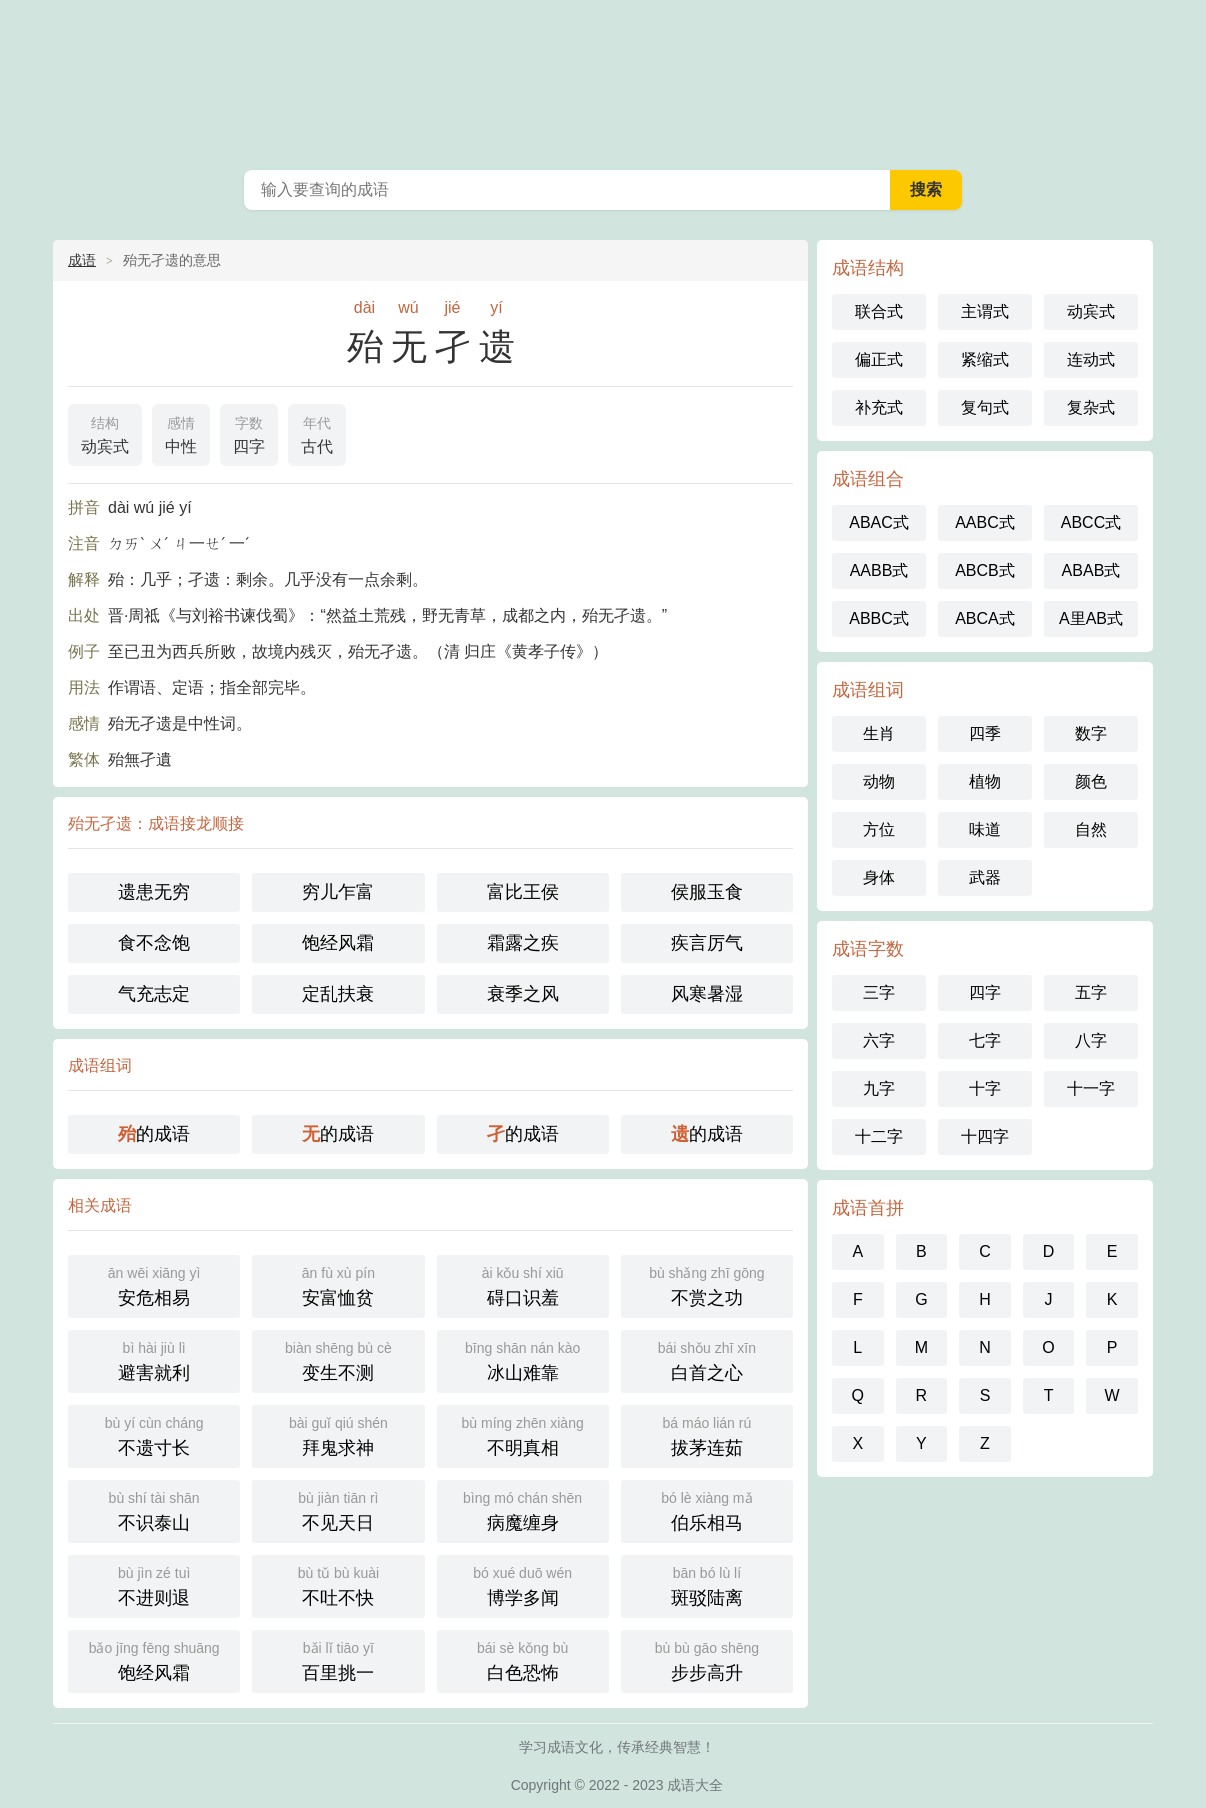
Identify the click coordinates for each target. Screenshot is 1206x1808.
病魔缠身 (523, 1509)
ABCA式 (985, 618)
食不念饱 (154, 943)
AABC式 (985, 522)
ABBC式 (879, 618)
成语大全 (603, 80)
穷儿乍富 (338, 892)
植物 (985, 781)
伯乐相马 (707, 1509)
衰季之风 (523, 994)
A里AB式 (1091, 618)
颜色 (1091, 781)
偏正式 (879, 359)
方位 (879, 829)
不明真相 (523, 1434)
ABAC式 (879, 522)
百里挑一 (338, 1659)
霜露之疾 (523, 943)
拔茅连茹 (707, 1434)
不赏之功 (707, 1284)
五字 (1091, 992)
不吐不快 (338, 1584)
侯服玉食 (707, 892)
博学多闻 (523, 1584)
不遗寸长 (154, 1434)
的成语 (154, 1134)
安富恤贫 (338, 1284)
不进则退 (154, 1584)
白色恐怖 (523, 1659)
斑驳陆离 (707, 1584)
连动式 (1091, 359)
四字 (249, 433)
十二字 (879, 1136)
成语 (82, 260)
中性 (181, 433)
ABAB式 (1091, 570)
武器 (985, 877)
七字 (985, 1040)
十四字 (985, 1136)
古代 (317, 433)
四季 (985, 733)
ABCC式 (1091, 522)
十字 (985, 1088)
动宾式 (105, 433)
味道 (985, 829)
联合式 (879, 311)
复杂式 (1091, 407)
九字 (879, 1088)
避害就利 (154, 1359)
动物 (879, 781)
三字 (879, 992)
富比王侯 (523, 892)
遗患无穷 (154, 892)
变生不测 (338, 1359)
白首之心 (707, 1359)
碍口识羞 (523, 1284)
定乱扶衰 (338, 994)
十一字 (1091, 1088)
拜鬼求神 (338, 1434)
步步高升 (707, 1659)
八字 (1091, 1040)
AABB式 (879, 570)
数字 (1091, 733)
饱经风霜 (338, 943)
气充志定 (154, 994)
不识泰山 (154, 1509)
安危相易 (154, 1284)
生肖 (879, 733)
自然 (1091, 829)
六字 (879, 1040)
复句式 (985, 407)
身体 (879, 877)
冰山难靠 (523, 1359)
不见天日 (338, 1509)
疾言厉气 (707, 943)
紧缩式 (985, 359)
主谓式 (985, 311)
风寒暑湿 (707, 994)
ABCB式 (985, 570)
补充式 (879, 407)
